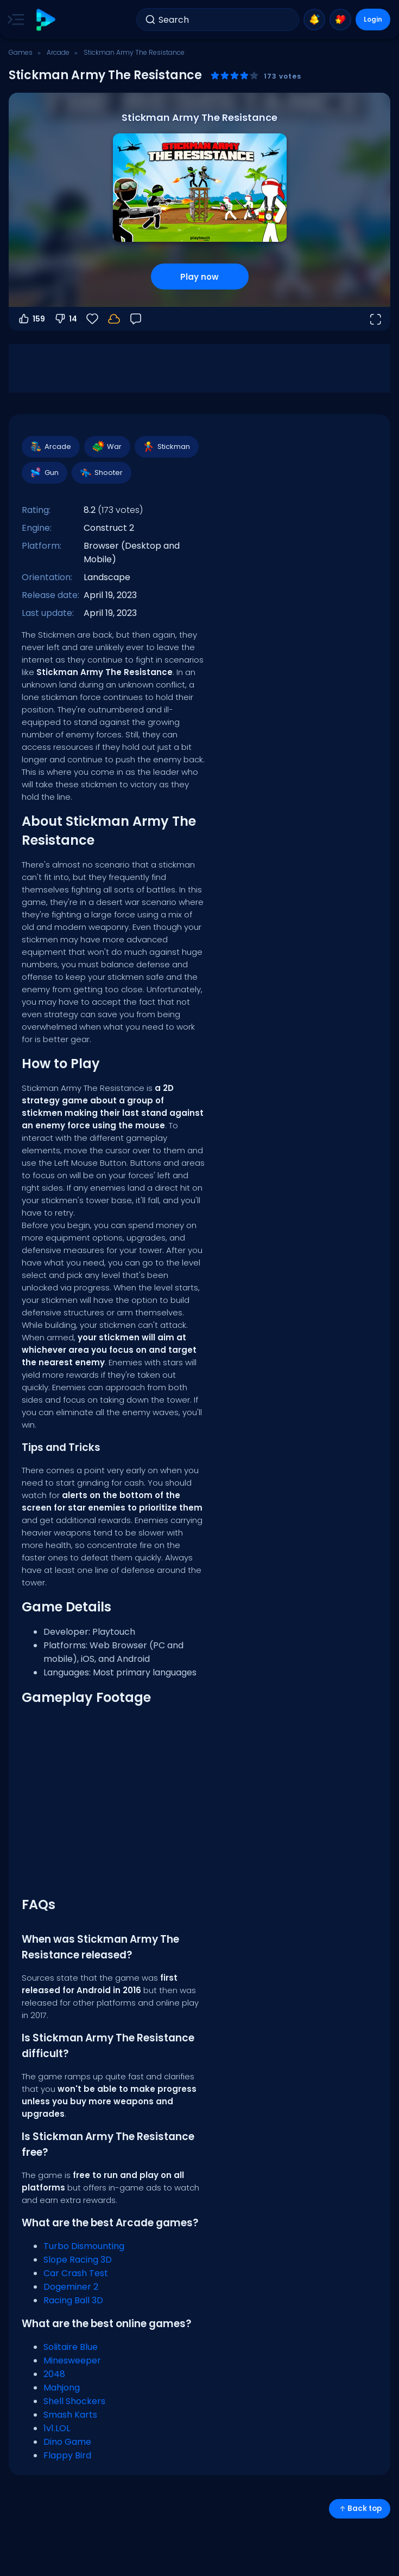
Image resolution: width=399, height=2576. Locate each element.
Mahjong (61, 2387)
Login (373, 19)
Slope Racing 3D (77, 2259)
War (107, 446)
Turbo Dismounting (83, 2246)
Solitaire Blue (70, 2347)
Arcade (58, 52)
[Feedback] (135, 318)
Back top (360, 2508)
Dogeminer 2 (70, 2287)
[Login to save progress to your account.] (114, 318)
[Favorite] (92, 318)
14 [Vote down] (65, 318)
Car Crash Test (75, 2273)
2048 (54, 2374)
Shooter (101, 472)
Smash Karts (70, 2414)
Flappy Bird (67, 2455)
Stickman (166, 446)
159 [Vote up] (31, 318)
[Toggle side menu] (13, 19)
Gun (44, 472)
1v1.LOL (56, 2428)
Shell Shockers (74, 2401)
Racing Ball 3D (73, 2300)
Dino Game (67, 2442)
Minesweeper (72, 2360)
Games (21, 52)
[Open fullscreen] (375, 318)
